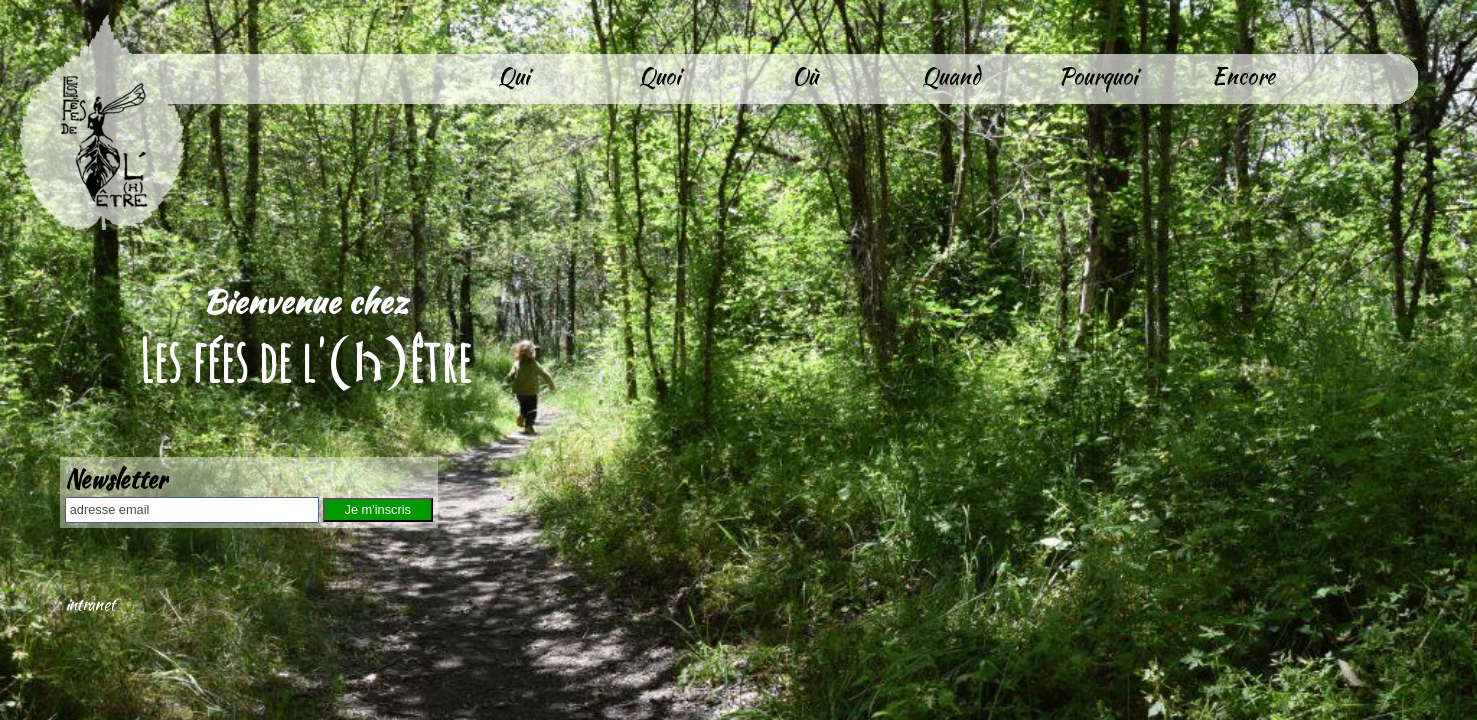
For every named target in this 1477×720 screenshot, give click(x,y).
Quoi (659, 76)
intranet (90, 604)
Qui (513, 76)
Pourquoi (1097, 76)
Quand (951, 76)
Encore (1243, 76)
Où (805, 76)
